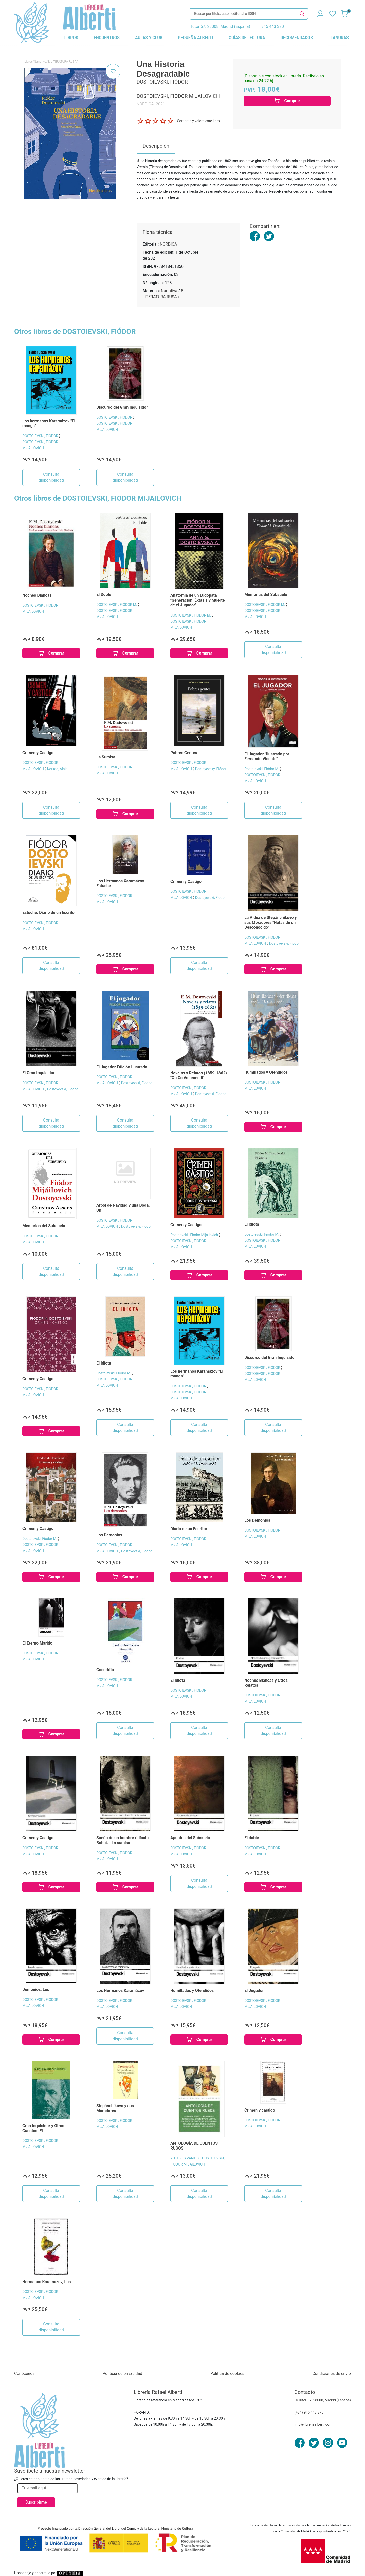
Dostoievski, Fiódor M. (262, 769)
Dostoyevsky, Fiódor (211, 769)
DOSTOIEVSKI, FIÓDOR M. (117, 605)
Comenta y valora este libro (198, 121)
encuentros (106, 37)
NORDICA (168, 244)
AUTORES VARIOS (185, 2158)
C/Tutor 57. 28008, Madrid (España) (323, 2400)
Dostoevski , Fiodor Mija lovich (194, 1235)
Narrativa (40, 61)
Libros (28, 61)
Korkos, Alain (57, 769)
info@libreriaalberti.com (314, 2424)
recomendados (297, 37)
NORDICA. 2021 (151, 104)
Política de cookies (227, 2373)
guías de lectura (247, 37)
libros (71, 37)
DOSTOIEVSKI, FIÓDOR (40, 436)
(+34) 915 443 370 (309, 2412)
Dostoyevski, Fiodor (210, 897)
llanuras (338, 37)
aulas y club (148, 37)
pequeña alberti (195, 37)
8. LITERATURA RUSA (62, 61)
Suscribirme (36, 2502)
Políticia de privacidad (122, 2373)
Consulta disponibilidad (51, 477)
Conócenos (24, 2373)
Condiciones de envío (331, 2373)
